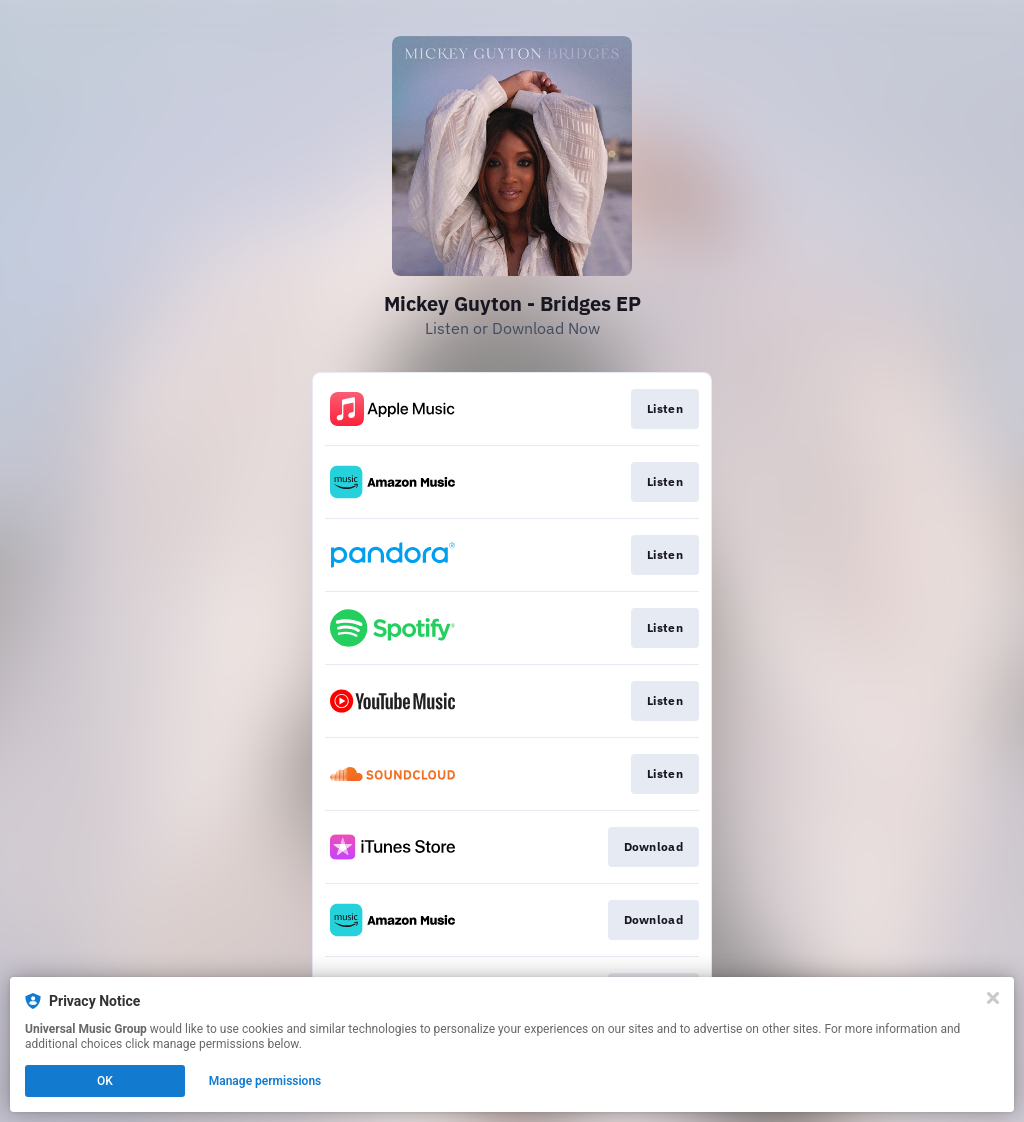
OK (105, 1081)
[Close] (993, 998)
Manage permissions (265, 1081)
